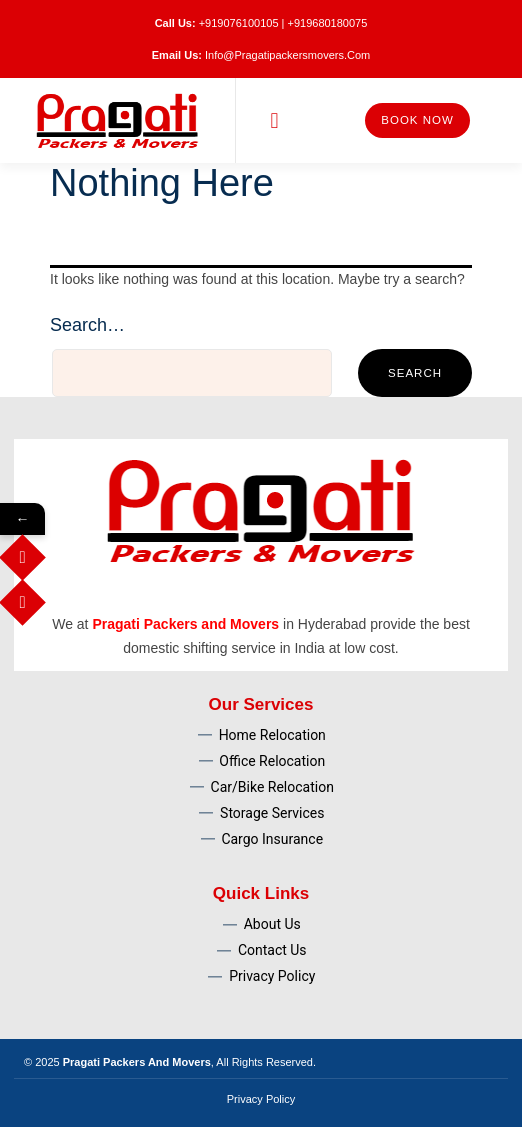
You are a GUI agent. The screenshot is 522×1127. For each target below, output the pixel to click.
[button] (274, 120)
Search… (87, 325)
